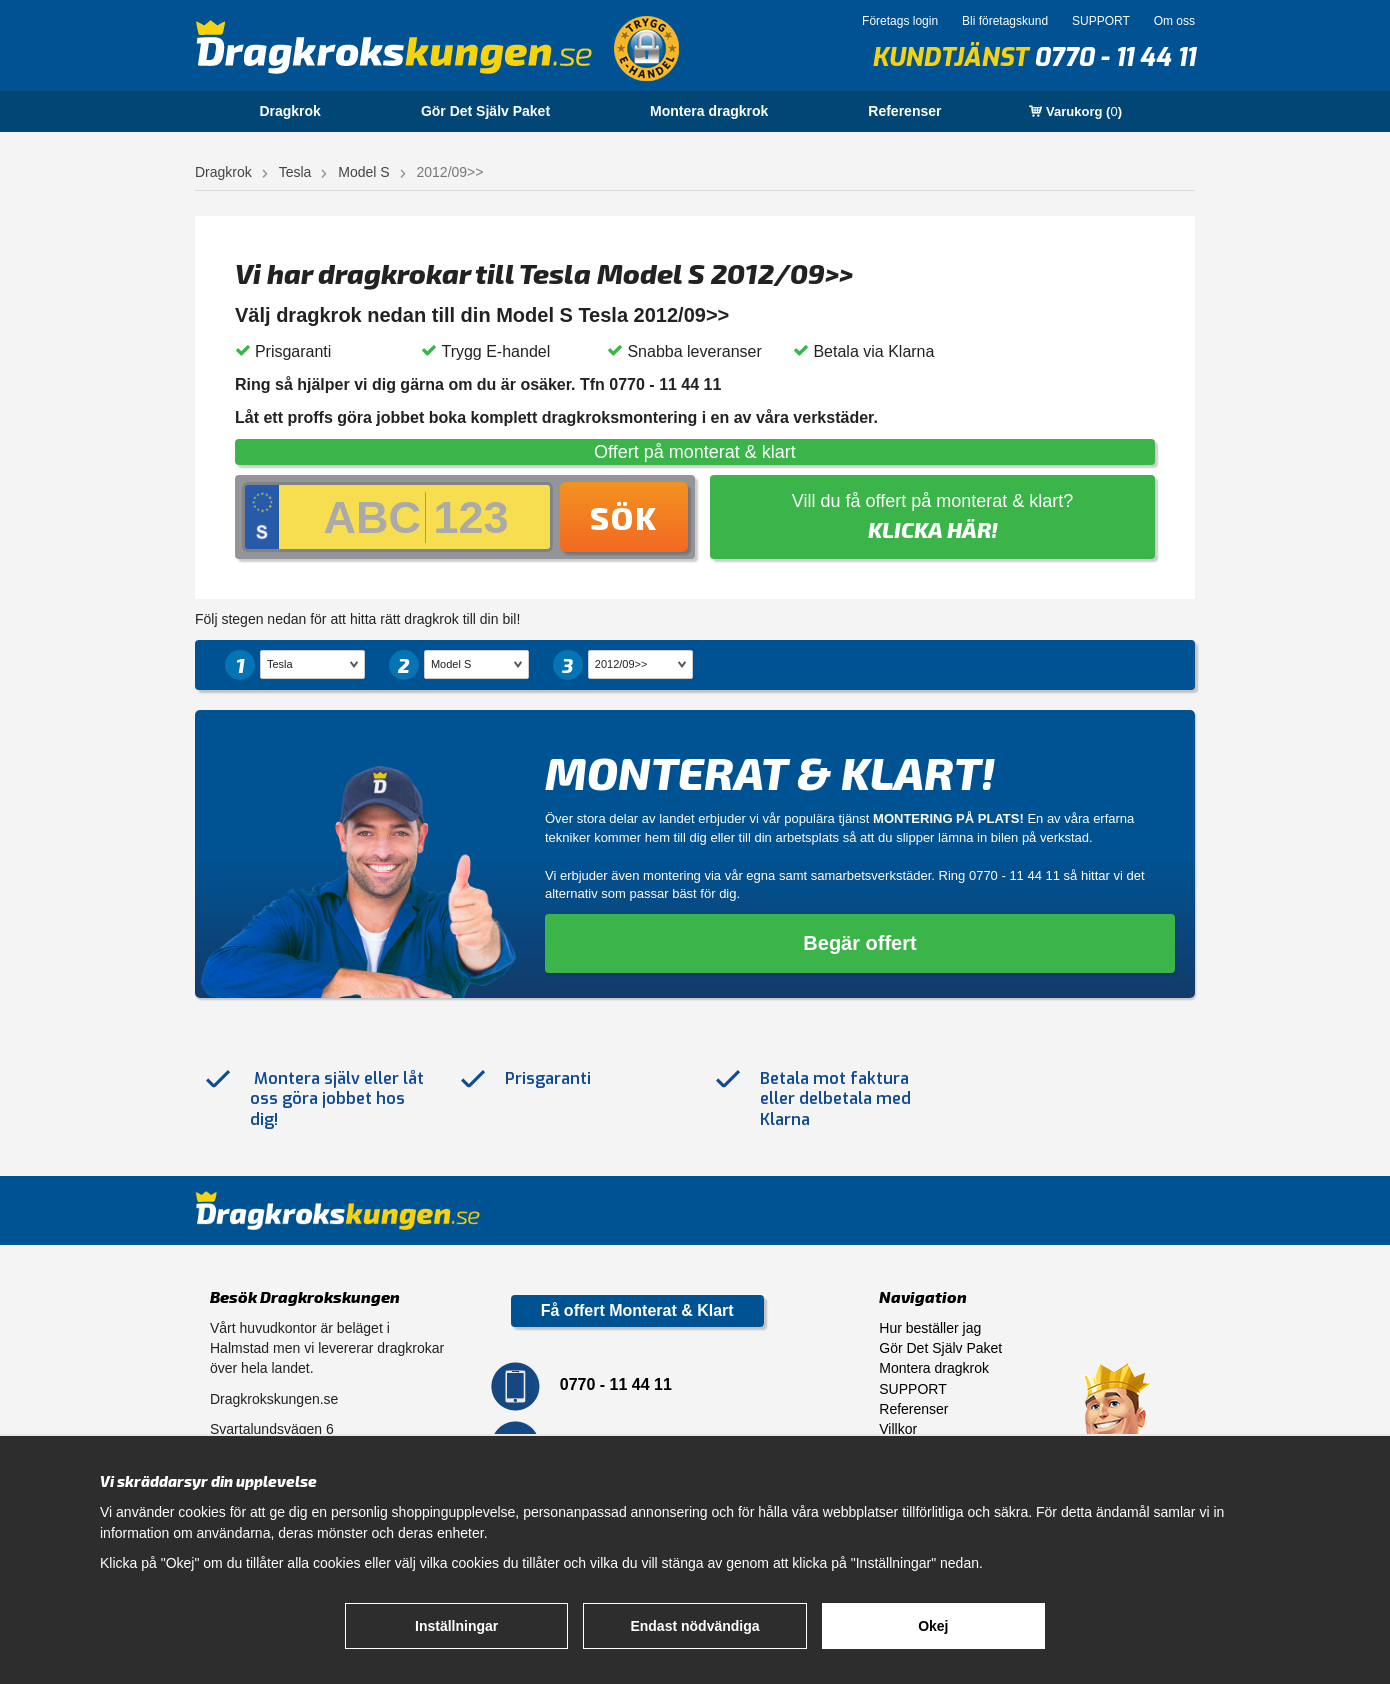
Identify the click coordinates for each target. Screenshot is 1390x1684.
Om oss (1174, 21)
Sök (624, 517)
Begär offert (859, 943)
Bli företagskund (1005, 21)
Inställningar (456, 1626)
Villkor (898, 1429)
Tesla (295, 172)
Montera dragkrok (709, 111)
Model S (363, 172)
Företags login (900, 21)
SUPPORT (1101, 21)
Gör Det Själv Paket (485, 111)
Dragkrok (289, 111)
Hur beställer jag (930, 1328)
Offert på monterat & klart (695, 452)
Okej (933, 1626)
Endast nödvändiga (694, 1626)
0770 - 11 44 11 (1114, 57)
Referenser (904, 111)
